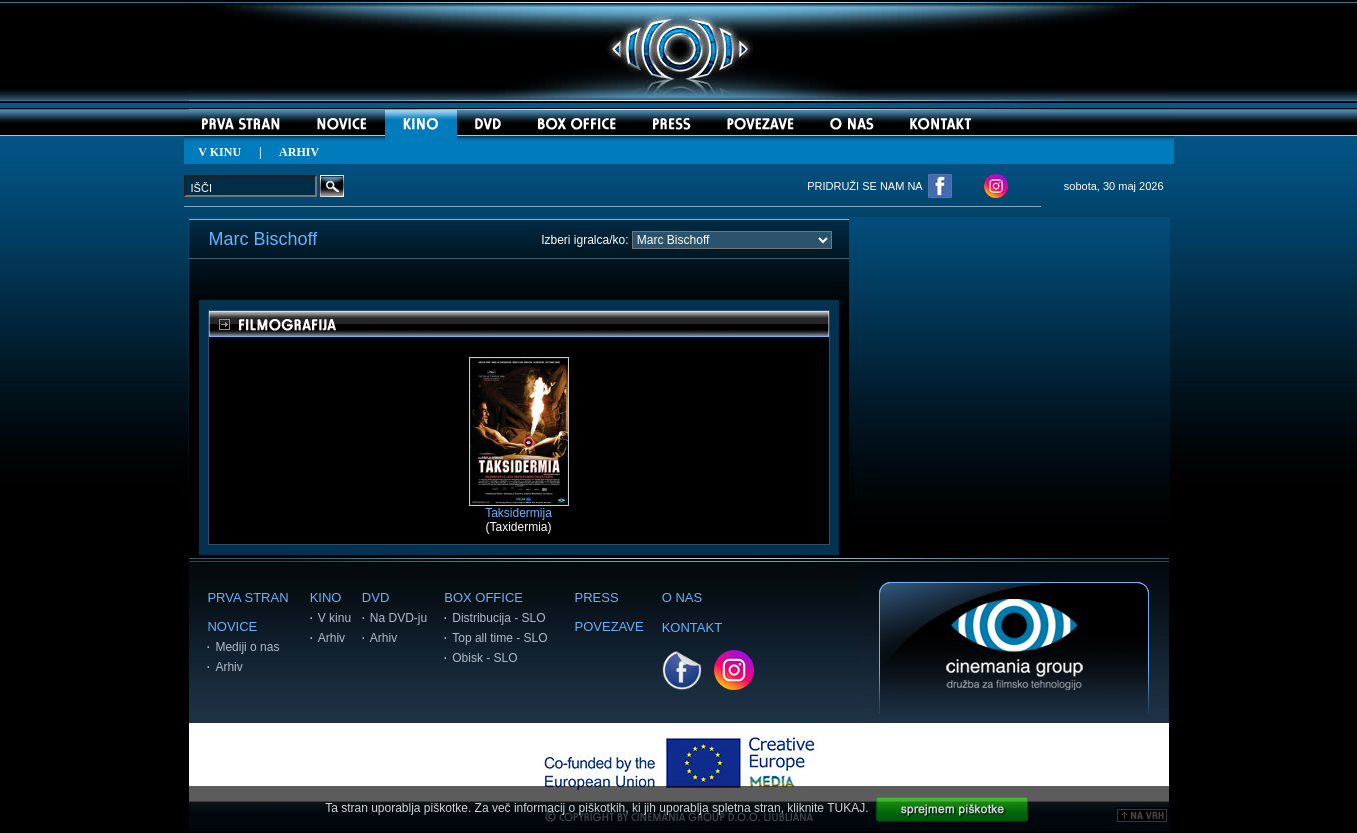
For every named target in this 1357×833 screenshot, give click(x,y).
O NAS (682, 597)
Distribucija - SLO (498, 618)
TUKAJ (846, 808)
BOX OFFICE (483, 597)
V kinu (334, 618)
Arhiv (228, 667)
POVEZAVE (609, 626)
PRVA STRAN (247, 597)
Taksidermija (519, 507)
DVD (375, 597)
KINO (326, 597)
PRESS (597, 597)
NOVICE (232, 626)
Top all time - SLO (499, 638)
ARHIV (299, 152)
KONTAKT (692, 627)
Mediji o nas (247, 647)
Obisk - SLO (484, 658)
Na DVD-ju (398, 618)
